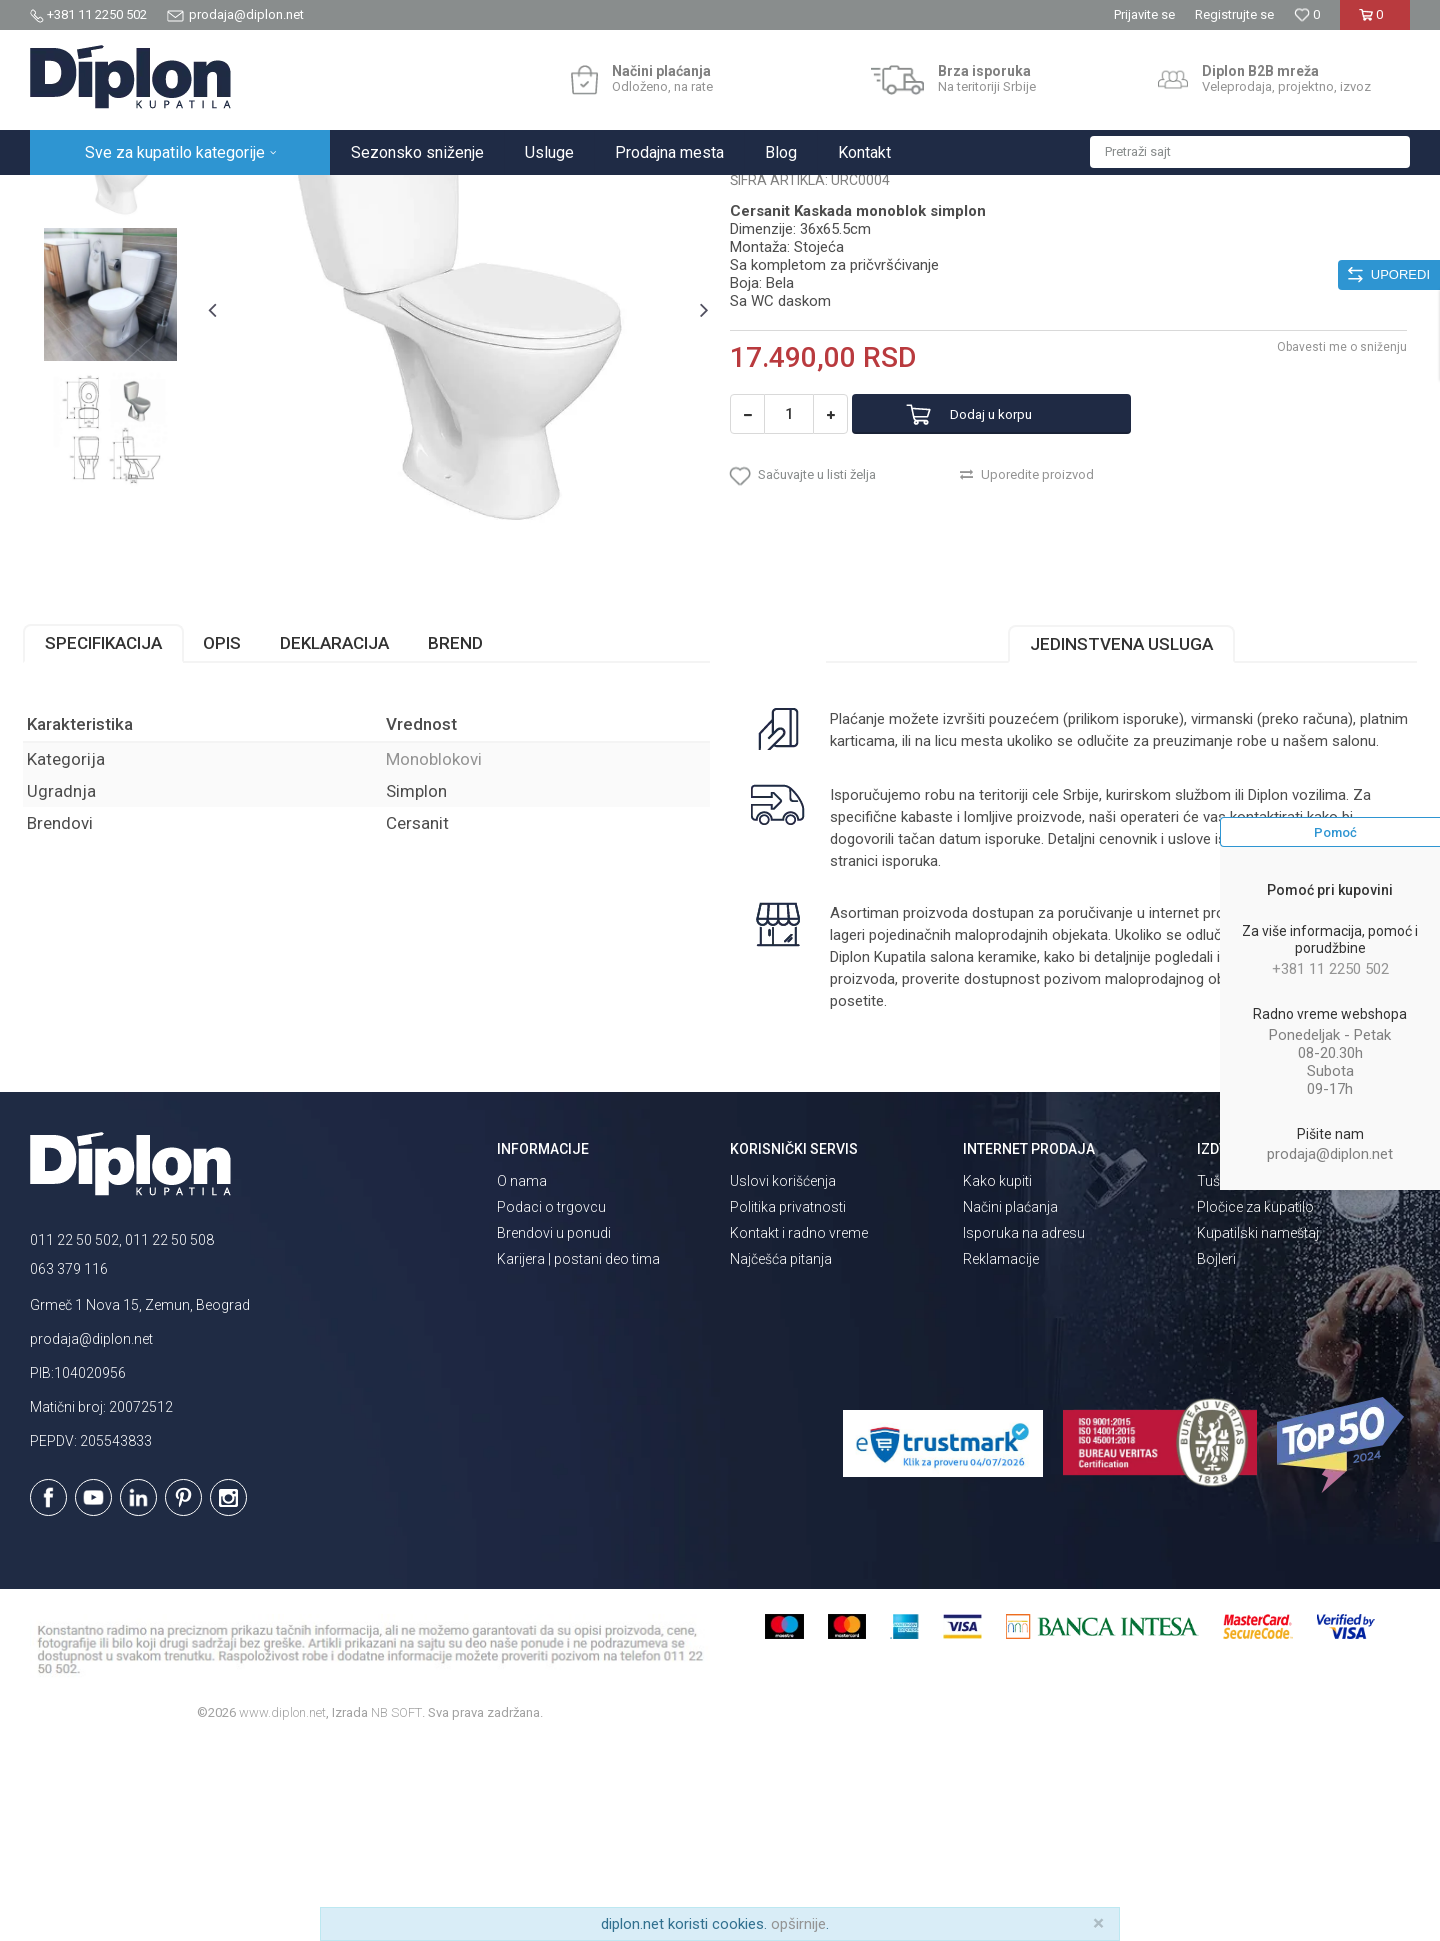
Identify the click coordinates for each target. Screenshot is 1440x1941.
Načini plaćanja (1010, 1403)
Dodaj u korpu (1013, 600)
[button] (1250, 152)
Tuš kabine (1230, 1377)
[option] (116, 344)
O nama (522, 1377)
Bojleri (1216, 1455)
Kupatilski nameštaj (1258, 1429)
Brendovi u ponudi (554, 1429)
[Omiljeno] (1307, 14)
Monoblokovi (342, 196)
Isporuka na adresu (1024, 1429)
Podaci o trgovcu (551, 1403)
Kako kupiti (997, 1377)
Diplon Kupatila (74, 196)
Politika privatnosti (788, 1403)
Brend (462, 840)
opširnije (798, 1924)
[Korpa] (1374, 22)
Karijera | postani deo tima (578, 1455)
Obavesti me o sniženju (1335, 533)
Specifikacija (110, 840)
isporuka (909, 1058)
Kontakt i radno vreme (799, 1429)
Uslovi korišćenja (783, 1377)
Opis (229, 840)
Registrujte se (1234, 14)
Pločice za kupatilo (1255, 1403)
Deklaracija (341, 840)
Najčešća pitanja (781, 1455)
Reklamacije (1001, 1455)
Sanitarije (262, 196)
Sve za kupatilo (177, 196)
